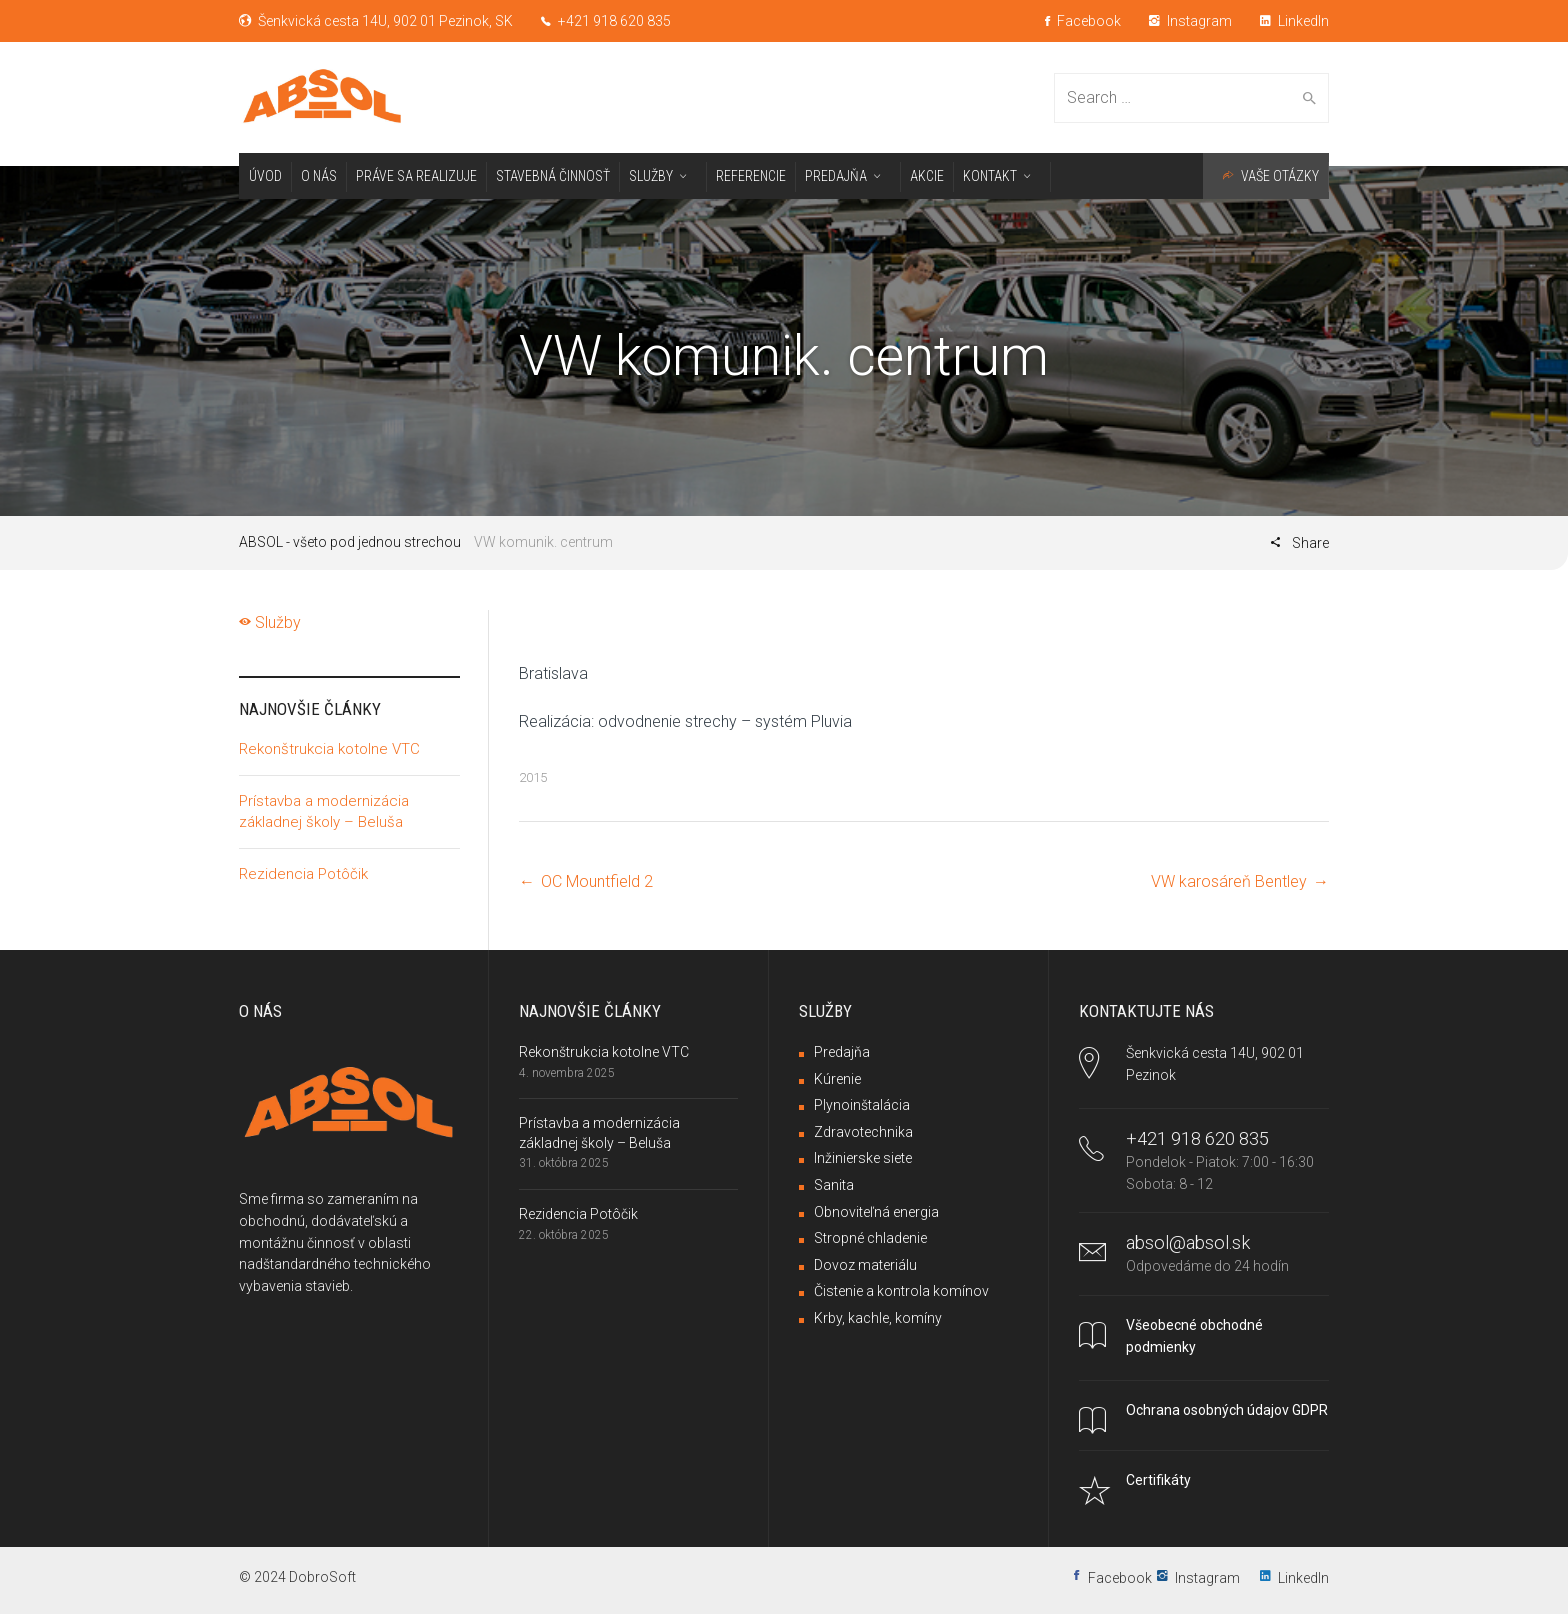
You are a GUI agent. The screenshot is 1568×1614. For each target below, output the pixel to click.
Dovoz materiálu (865, 1265)
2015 (533, 777)
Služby (270, 622)
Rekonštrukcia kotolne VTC (329, 749)
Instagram (1190, 21)
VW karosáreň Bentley (1229, 881)
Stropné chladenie (870, 1238)
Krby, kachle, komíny (878, 1318)
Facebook (1083, 21)
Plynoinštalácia (862, 1105)
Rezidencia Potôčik (303, 874)
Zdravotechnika (863, 1132)
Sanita (834, 1185)
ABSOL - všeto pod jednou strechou (350, 542)
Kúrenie (837, 1079)
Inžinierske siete (863, 1158)
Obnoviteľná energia (876, 1212)
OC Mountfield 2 (601, 881)
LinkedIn (1294, 21)
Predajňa (842, 1052)
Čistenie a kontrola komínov (901, 1291)
